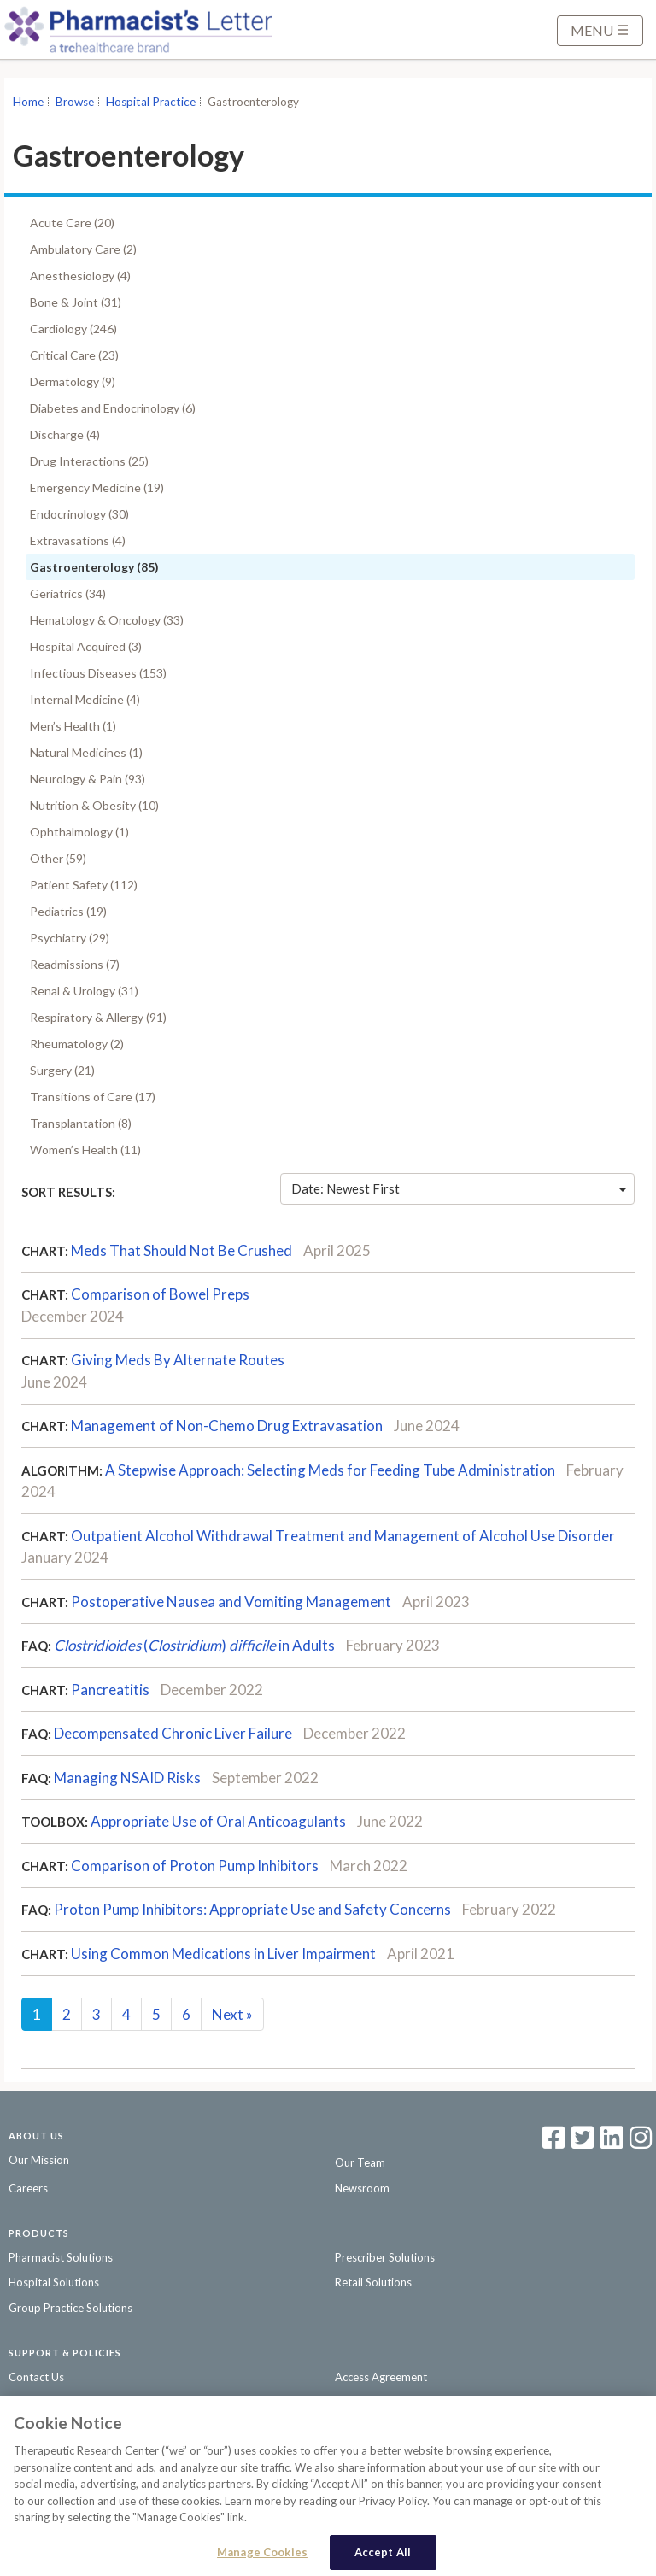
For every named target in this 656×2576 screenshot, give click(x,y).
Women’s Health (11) (85, 1149)
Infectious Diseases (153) (98, 673)
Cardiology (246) (73, 328)
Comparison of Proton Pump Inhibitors (195, 1866)
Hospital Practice (151, 102)
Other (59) (58, 858)
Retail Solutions (373, 2282)
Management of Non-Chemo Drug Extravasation (227, 1426)
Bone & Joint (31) (75, 302)
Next (232, 2014)
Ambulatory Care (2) (83, 249)
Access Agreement (381, 2377)
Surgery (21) (62, 1070)
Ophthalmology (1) (79, 831)
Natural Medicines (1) (86, 752)
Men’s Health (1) (73, 726)
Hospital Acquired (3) (86, 646)
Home (28, 102)
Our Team (360, 2162)
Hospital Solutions (54, 2282)
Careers (28, 2188)
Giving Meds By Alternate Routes (177, 1360)
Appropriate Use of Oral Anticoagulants (218, 1821)
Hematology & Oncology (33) (107, 620)
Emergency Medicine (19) (97, 487)
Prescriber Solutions (385, 2257)
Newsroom (362, 2188)
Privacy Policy (43, 2402)
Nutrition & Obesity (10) (94, 805)
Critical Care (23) (74, 355)
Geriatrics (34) (68, 593)
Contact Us (36, 2377)
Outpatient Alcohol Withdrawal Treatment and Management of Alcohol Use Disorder (343, 1536)
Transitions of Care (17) (92, 1096)
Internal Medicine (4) (85, 699)
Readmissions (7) (75, 964)
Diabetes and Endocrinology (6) (113, 408)
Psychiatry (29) (69, 937)
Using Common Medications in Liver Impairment (223, 1954)
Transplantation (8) (81, 1123)
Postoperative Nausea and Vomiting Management (231, 1602)
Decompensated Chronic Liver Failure (173, 1733)
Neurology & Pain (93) (87, 779)
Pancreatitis (110, 1690)
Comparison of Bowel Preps (160, 1294)
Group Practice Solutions (70, 2308)
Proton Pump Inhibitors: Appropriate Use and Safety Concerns (252, 1909)
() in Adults (194, 1645)
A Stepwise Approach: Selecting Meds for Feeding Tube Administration (330, 1470)
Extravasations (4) (78, 540)
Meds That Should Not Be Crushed (181, 1250)
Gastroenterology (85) (94, 567)
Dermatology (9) (72, 381)
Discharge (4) (65, 434)
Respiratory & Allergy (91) (98, 1017)
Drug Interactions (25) (89, 461)
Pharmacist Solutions (61, 2257)
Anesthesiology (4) (80, 275)
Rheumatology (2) (77, 1043)
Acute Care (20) (72, 222)
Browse (75, 102)
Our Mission (39, 2160)
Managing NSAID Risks (127, 1778)
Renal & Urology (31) (84, 990)
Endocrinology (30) (79, 514)
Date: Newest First (458, 1188)
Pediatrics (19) (68, 911)
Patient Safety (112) (84, 884)
